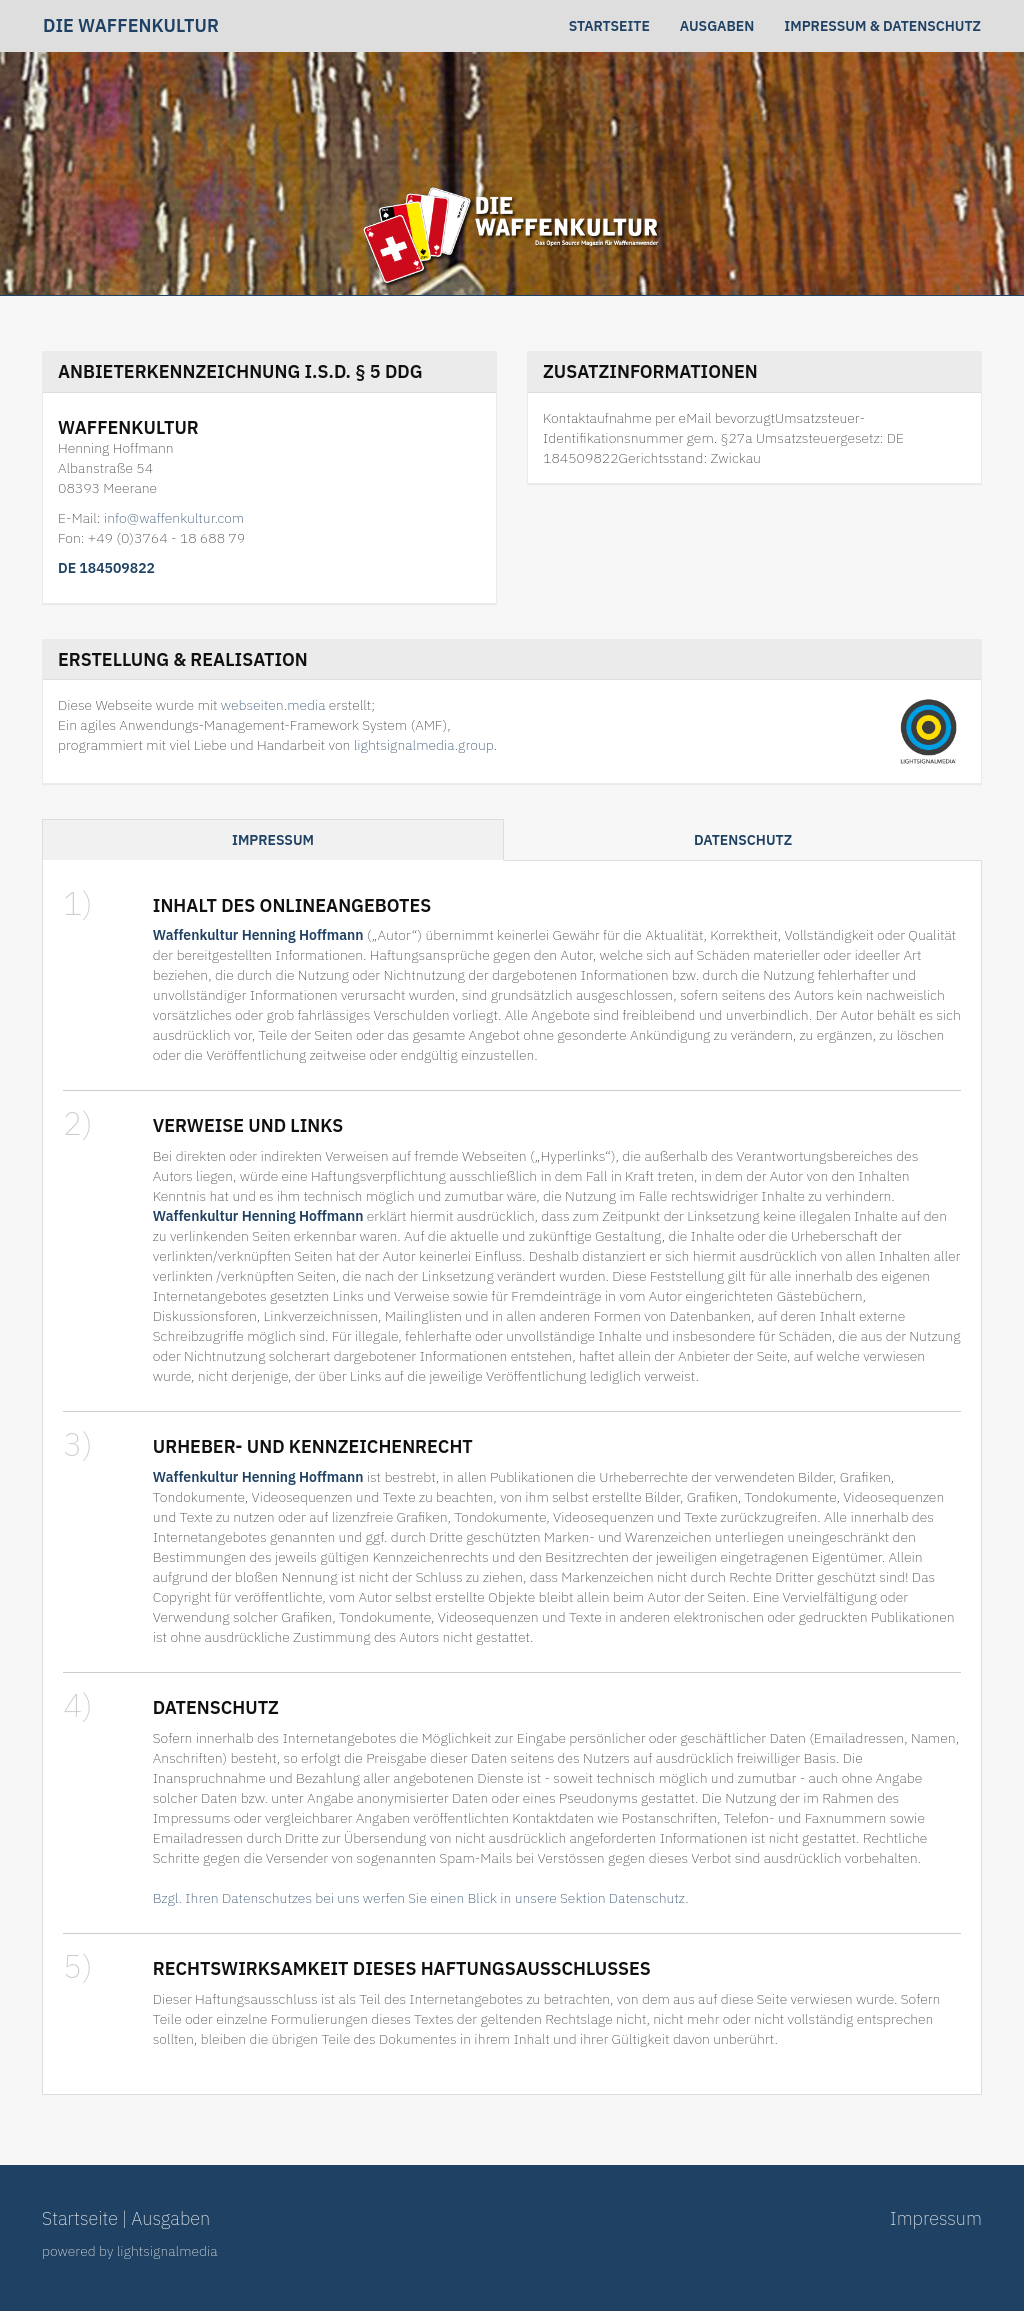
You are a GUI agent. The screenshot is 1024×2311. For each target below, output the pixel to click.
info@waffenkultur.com (174, 518)
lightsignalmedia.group (424, 745)
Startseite (609, 26)
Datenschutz (743, 840)
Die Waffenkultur (131, 26)
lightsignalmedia (167, 2251)
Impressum (273, 840)
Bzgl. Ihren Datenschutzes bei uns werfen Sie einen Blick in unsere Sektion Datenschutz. (421, 1898)
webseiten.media (273, 705)
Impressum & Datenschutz (882, 26)
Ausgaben (717, 26)
